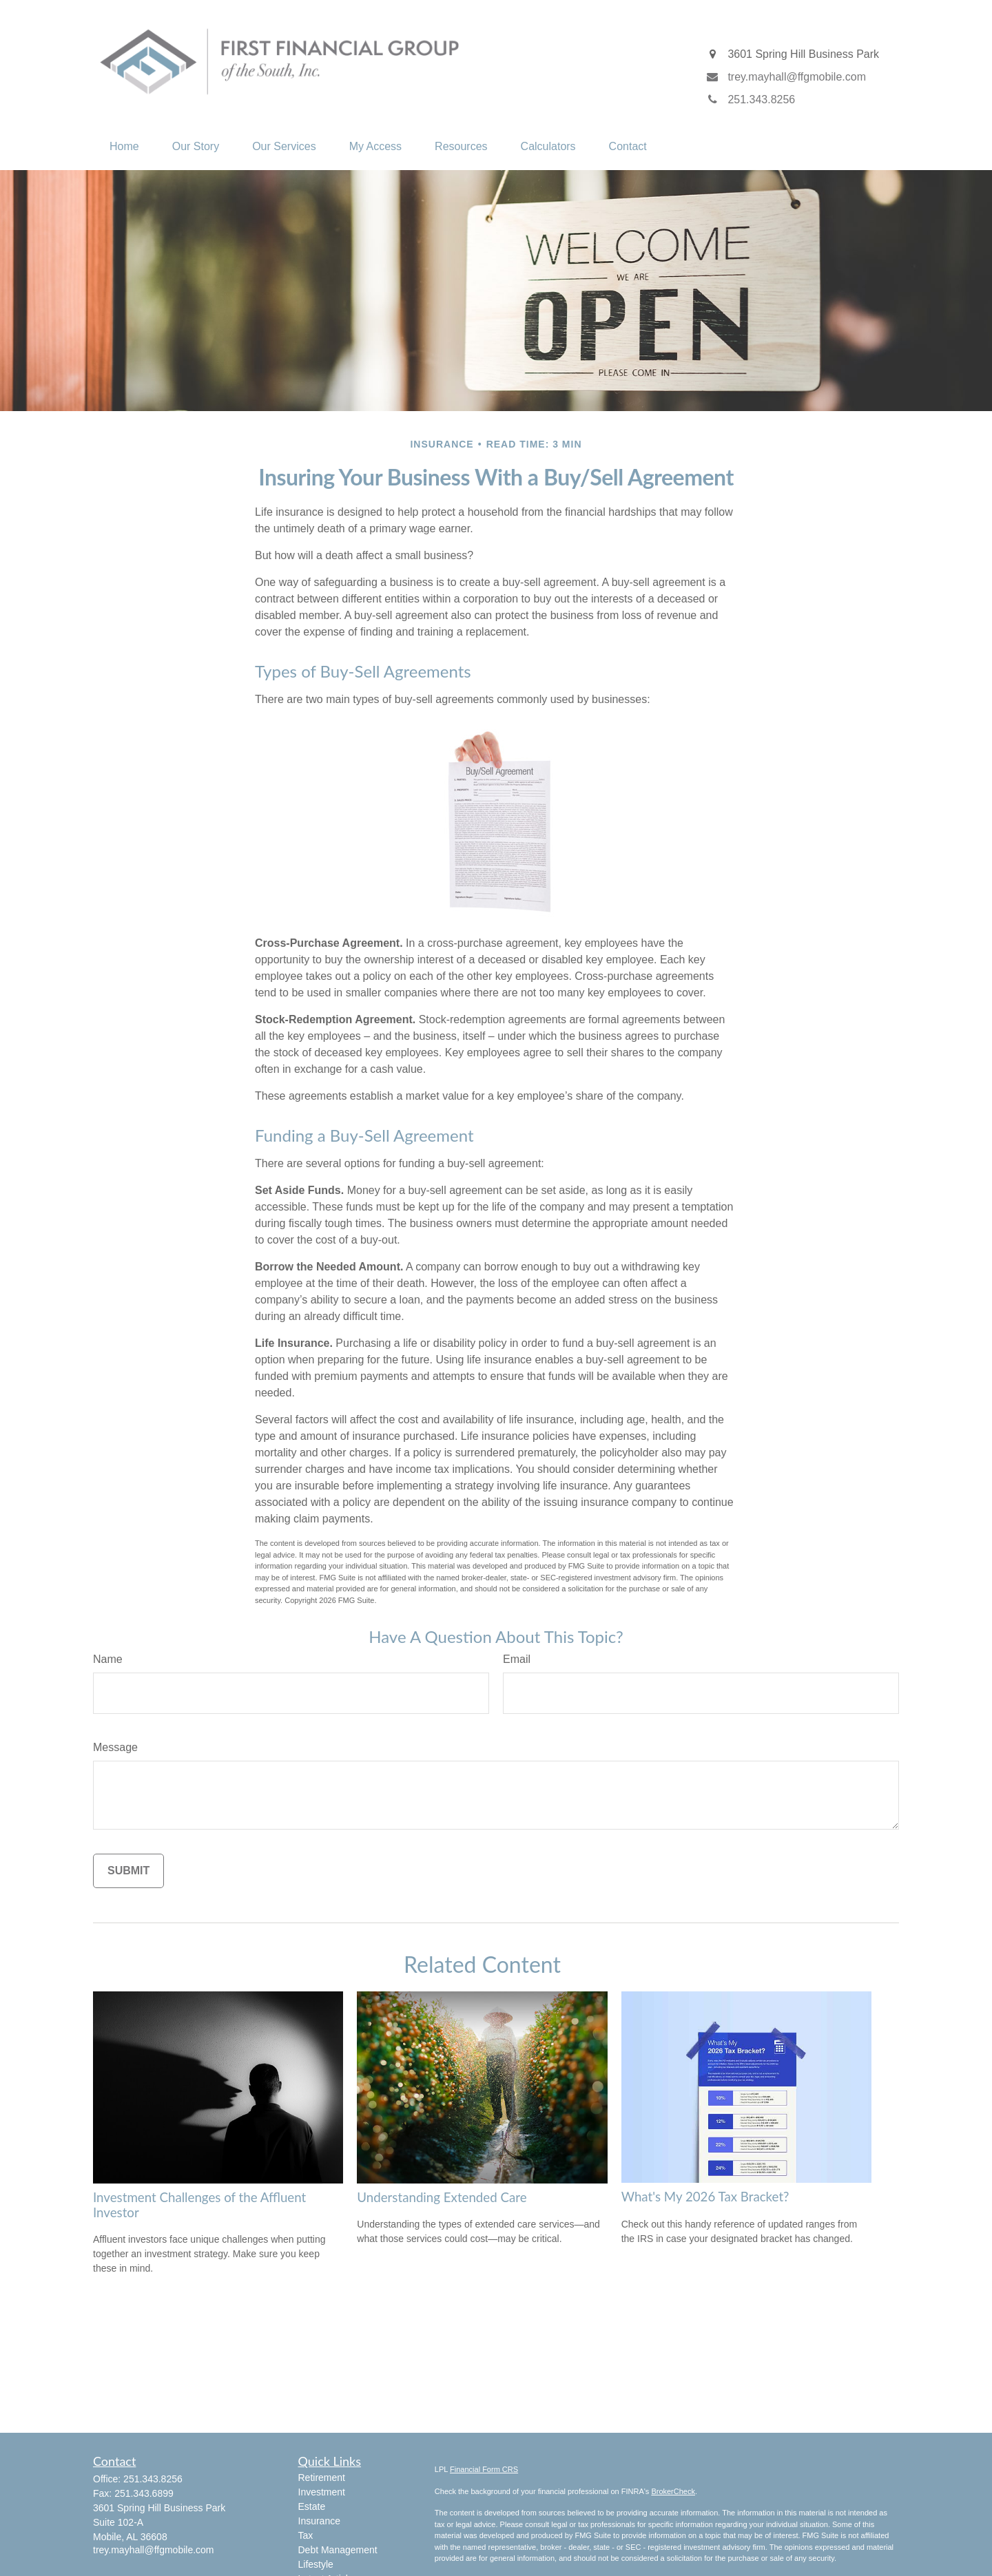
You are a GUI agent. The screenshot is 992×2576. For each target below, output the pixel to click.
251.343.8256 (153, 2478)
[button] (124, 147)
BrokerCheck (673, 2491)
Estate (312, 2506)
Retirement (321, 2477)
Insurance (319, 2520)
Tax (305, 2535)
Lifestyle (315, 2564)
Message (115, 1747)
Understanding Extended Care (441, 2197)
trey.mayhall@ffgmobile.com (153, 2549)
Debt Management (338, 2549)
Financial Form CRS (484, 2469)
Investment (321, 2492)
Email (516, 1659)
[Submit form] (128, 1871)
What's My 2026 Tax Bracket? (705, 2196)
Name (108, 1659)
